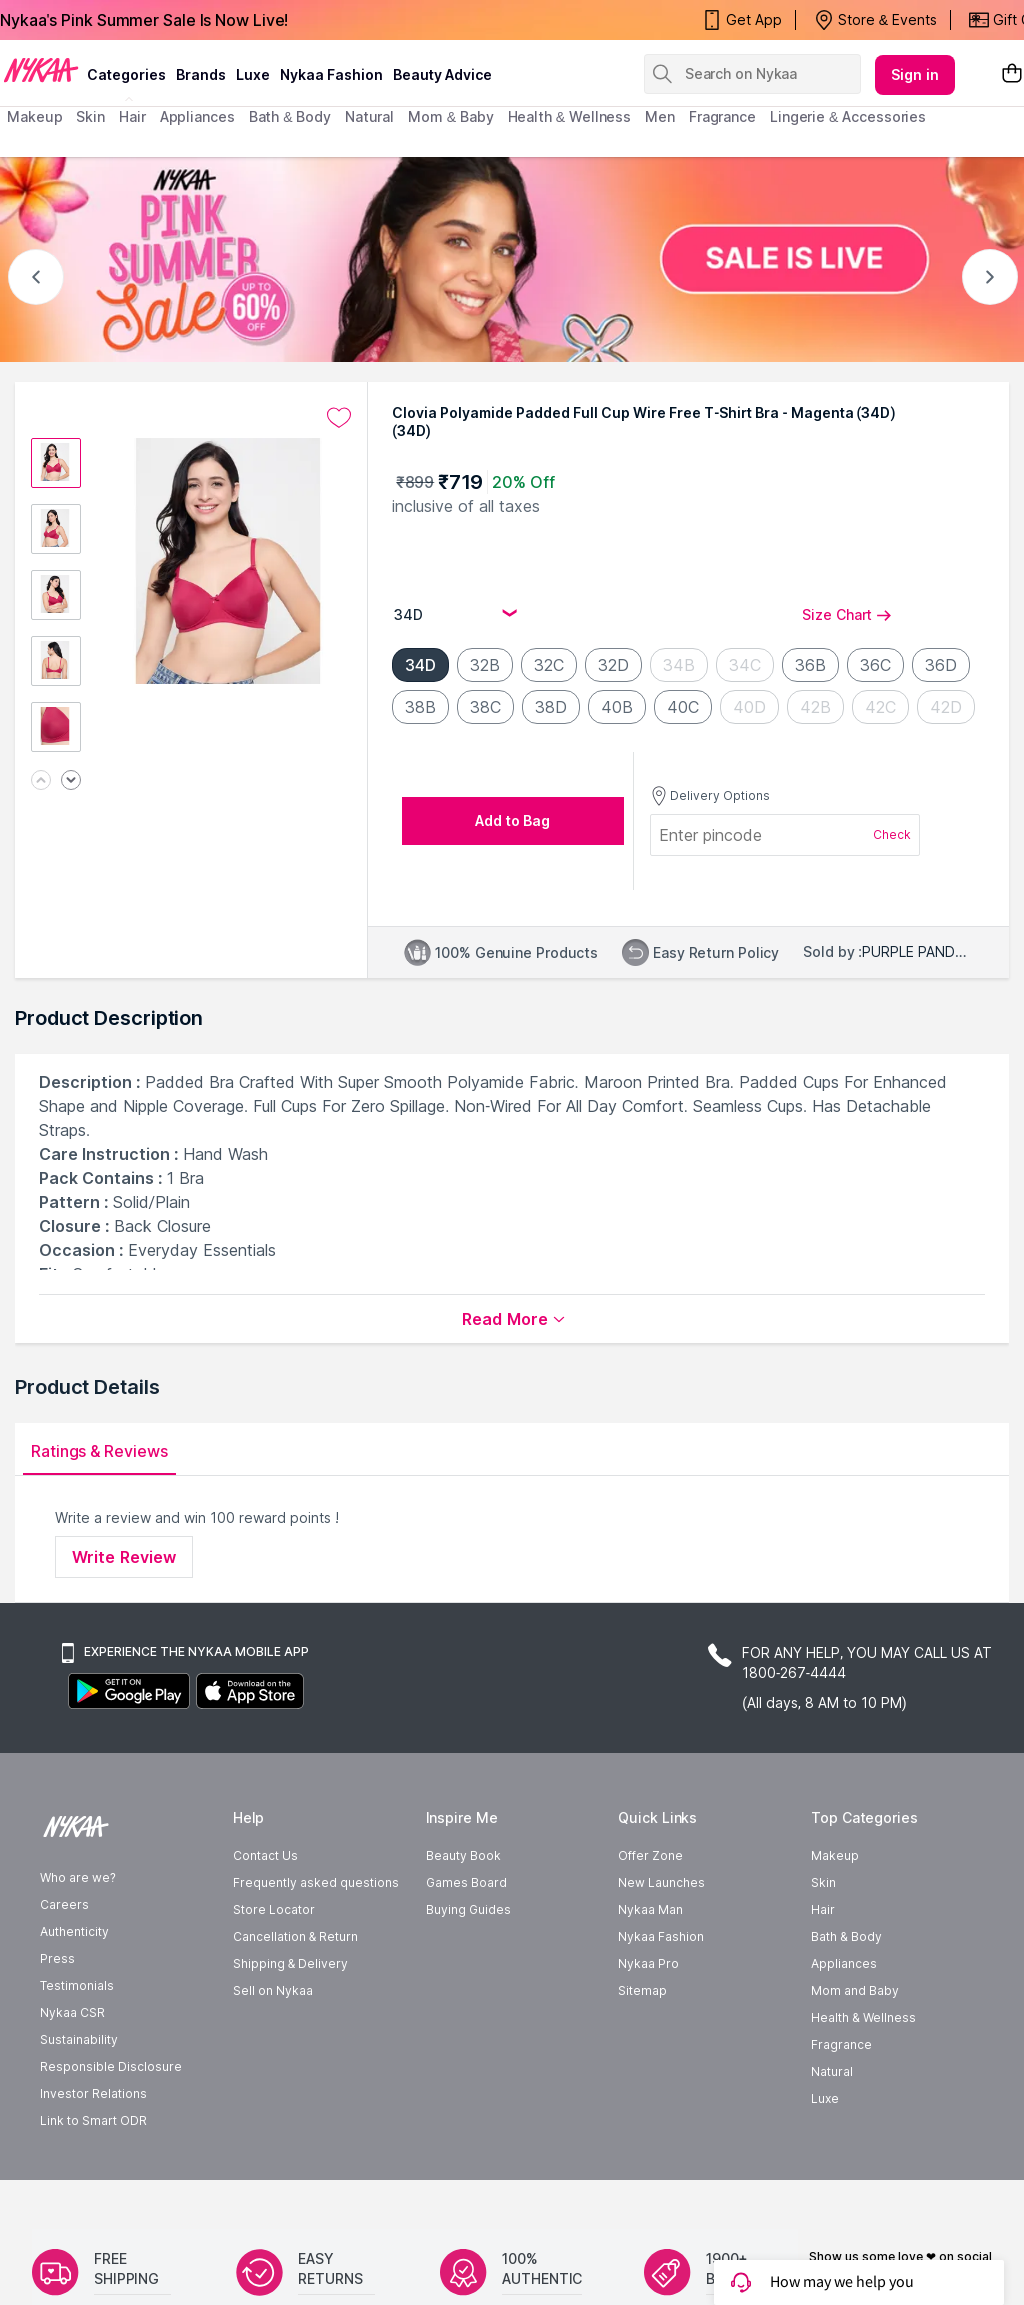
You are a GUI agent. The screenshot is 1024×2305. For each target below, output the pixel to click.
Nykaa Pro (648, 2022)
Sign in (915, 74)
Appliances (844, 2022)
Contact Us (265, 1914)
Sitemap (642, 2049)
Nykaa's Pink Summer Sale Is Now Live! (144, 20)
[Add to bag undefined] (513, 821)
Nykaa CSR (72, 2071)
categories (126, 74)
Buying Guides (468, 1968)
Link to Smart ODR (93, 2179)
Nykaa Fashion (331, 74)
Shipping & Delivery (290, 2022)
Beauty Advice (442, 74)
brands (201, 74)
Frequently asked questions (316, 1941)
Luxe (825, 2157)
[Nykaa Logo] (41, 69)
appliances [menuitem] (197, 116)
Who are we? (78, 1936)
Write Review (124, 1557)
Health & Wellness (863, 2076)
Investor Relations (93, 2152)
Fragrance (841, 2103)
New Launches (661, 1941)
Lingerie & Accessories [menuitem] (848, 116)
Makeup (835, 1914)
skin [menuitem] (90, 116)
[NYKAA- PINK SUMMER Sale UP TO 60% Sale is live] (512, 259)
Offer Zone (650, 1914)
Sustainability (79, 2098)
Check (892, 834)
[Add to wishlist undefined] (339, 418)
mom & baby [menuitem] (450, 116)
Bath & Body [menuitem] (290, 116)
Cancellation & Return (295, 1995)
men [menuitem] (660, 116)
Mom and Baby (855, 2049)
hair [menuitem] (132, 116)
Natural (832, 2130)
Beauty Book (463, 1914)
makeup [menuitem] (34, 116)
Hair (823, 1968)
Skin (823, 1941)
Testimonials (77, 2044)
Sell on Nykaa (273, 2049)
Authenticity (74, 1990)
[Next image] (71, 781)
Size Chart (847, 614)
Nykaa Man (650, 1968)
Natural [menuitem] (369, 116)
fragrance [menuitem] (722, 116)
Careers (64, 1963)
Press (57, 2017)
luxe (253, 74)
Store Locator (274, 1968)
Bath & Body (846, 1995)
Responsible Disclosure (111, 2125)
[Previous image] (41, 781)
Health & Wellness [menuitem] (570, 116)
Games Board (466, 1941)
